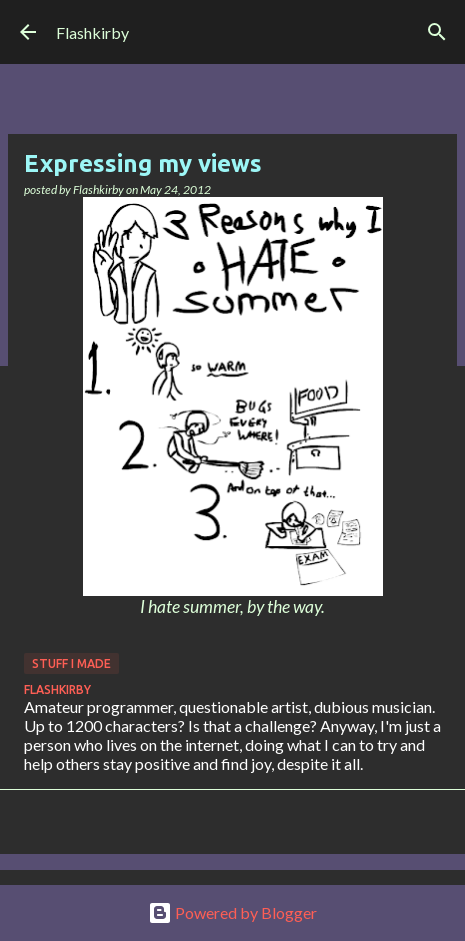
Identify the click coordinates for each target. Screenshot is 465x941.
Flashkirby (92, 32)
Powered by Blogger (232, 912)
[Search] (437, 32)
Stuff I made (71, 663)
